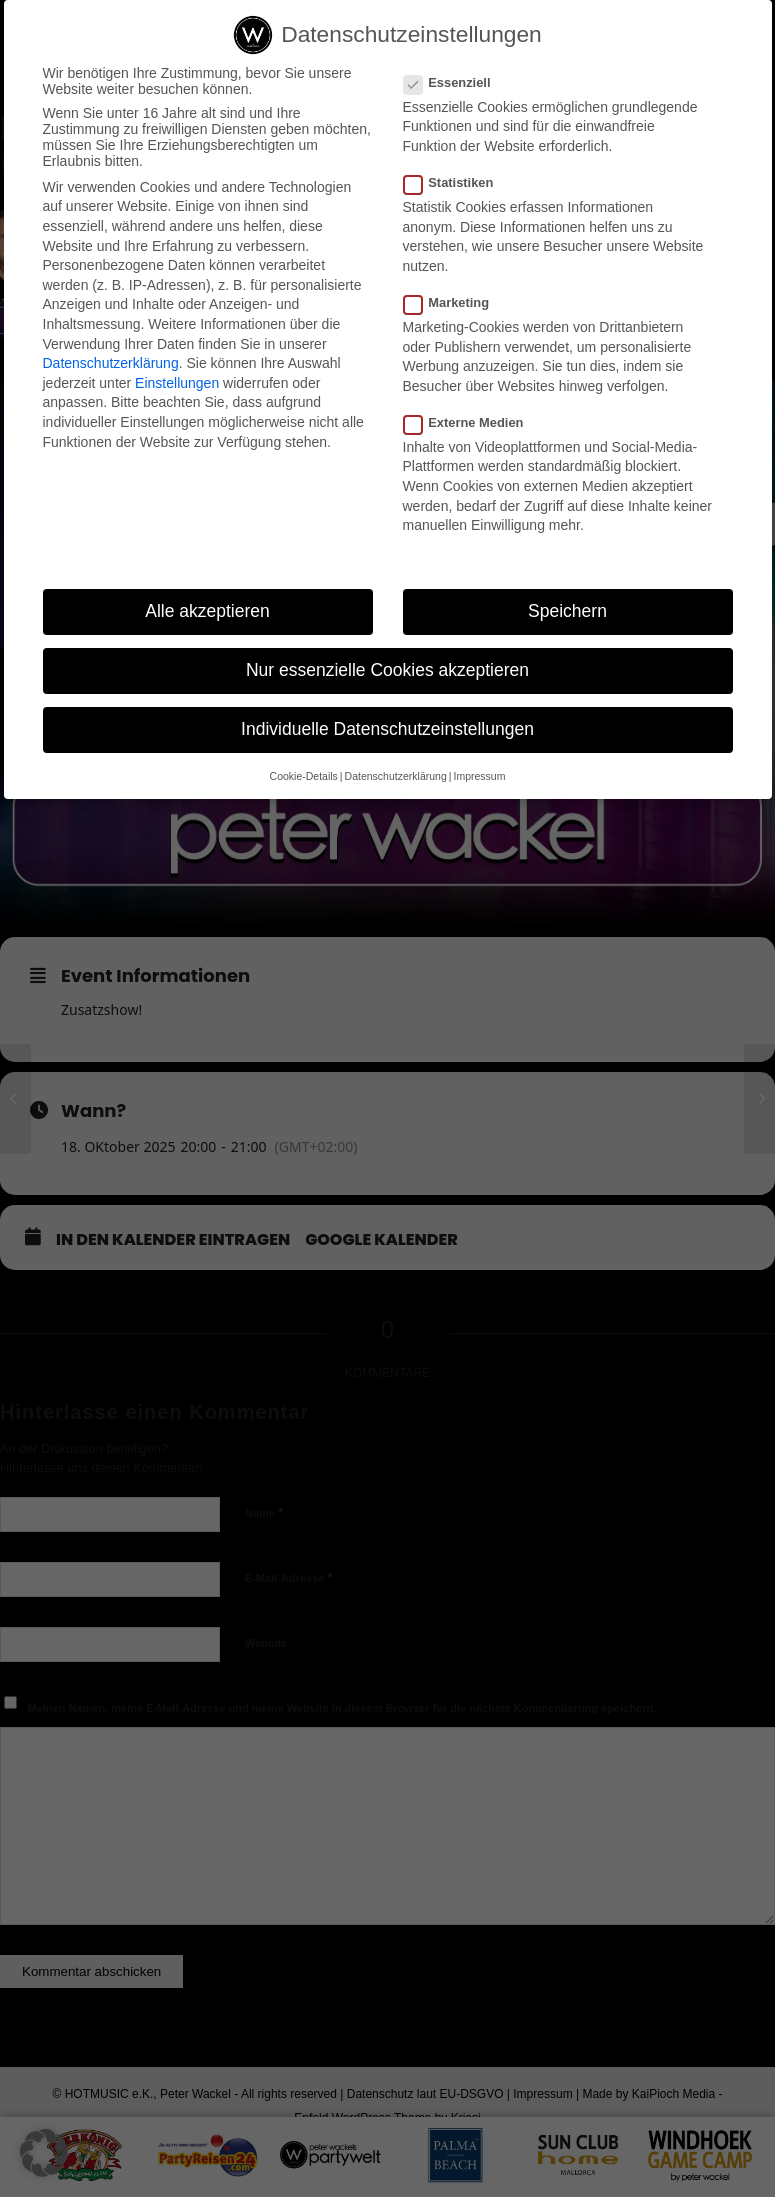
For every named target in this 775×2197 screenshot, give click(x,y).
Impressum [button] (479, 776)
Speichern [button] (567, 611)
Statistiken (457, 182)
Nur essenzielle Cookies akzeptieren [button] (387, 670)
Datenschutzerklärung (111, 363)
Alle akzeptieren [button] (207, 611)
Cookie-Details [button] (304, 776)
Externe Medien (472, 422)
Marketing (455, 302)
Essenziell (455, 82)
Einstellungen (177, 383)
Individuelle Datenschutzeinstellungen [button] (387, 729)
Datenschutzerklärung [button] (396, 776)
